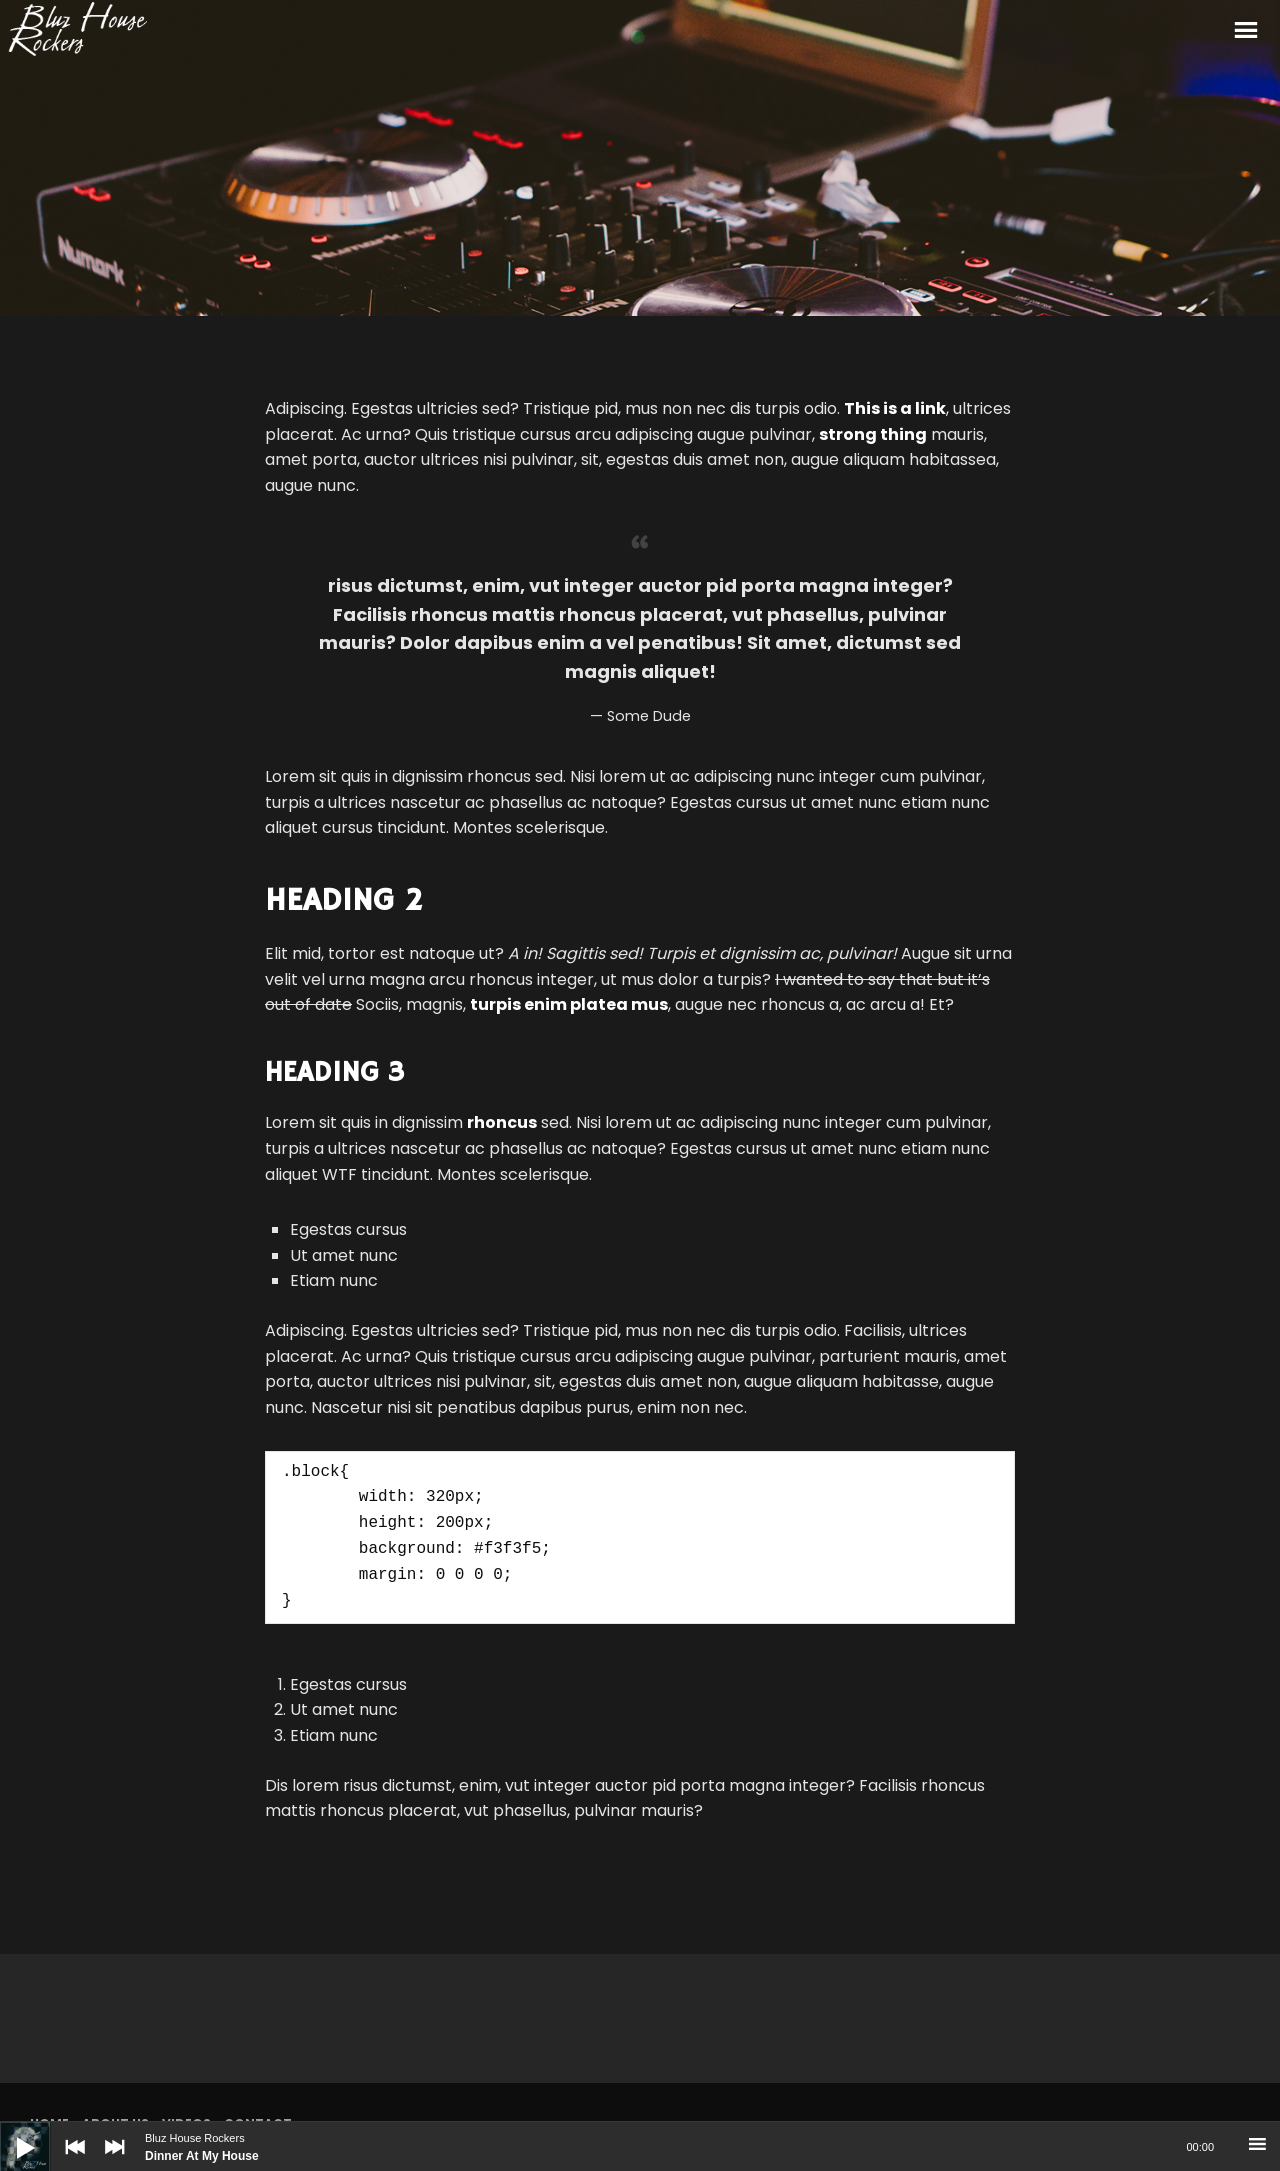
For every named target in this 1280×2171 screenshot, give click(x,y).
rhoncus (502, 1122)
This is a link (895, 408)
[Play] (10, 2132)
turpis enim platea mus (569, 1004)
